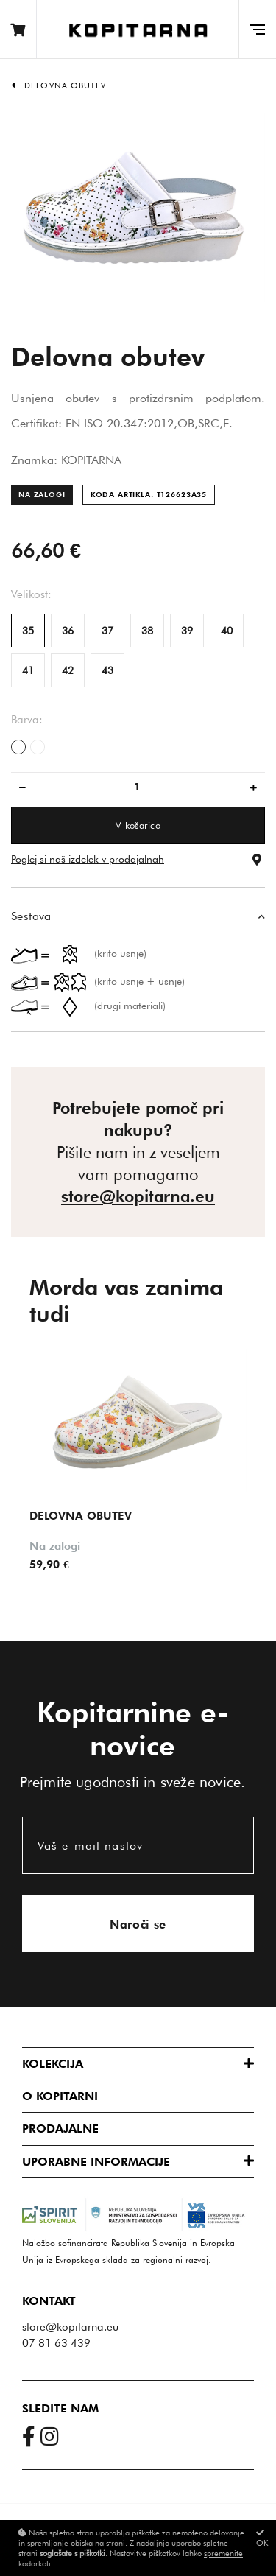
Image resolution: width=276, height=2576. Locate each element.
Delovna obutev (65, 85)
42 (68, 670)
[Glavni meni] (257, 29)
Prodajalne (60, 2128)
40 (227, 630)
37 (107, 630)
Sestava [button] (31, 916)
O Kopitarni (60, 2096)
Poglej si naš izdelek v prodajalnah (87, 859)
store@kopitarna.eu (138, 1196)
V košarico (138, 825)
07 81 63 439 (56, 2343)
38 (147, 630)
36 (68, 630)
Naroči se (138, 1924)
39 (187, 630)
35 (28, 630)
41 (28, 670)
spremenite (223, 2553)
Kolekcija (52, 2064)
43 (107, 670)
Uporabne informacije (96, 2162)
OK (262, 2538)
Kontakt (49, 2301)
